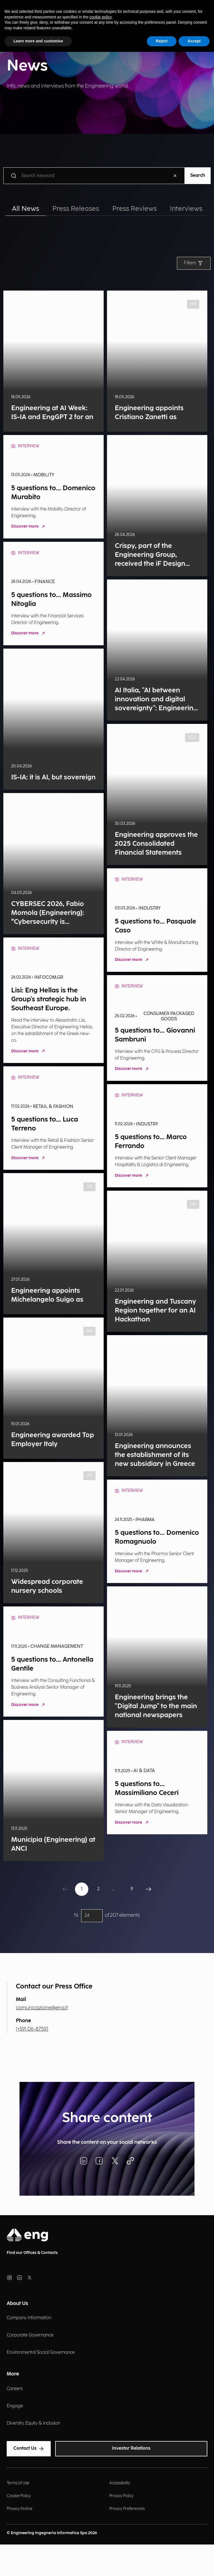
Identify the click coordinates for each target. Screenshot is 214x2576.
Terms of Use (18, 2483)
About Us (17, 2303)
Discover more (28, 527)
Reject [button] (161, 41)
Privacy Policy (121, 2495)
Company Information (29, 2318)
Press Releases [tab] (75, 209)
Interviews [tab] (186, 209)
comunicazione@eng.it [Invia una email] (42, 2008)
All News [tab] (25, 209)
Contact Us (28, 2448)
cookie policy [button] (100, 17)
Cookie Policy (19, 2495)
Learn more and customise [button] (38, 41)
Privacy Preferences (127, 2508)
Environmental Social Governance (41, 2352)
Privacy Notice (19, 2508)
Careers (15, 2388)
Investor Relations (131, 2448)
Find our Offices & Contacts (32, 2252)
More (13, 2374)
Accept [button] (194, 41)
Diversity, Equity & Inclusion (33, 2423)
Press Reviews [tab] (134, 209)
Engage (15, 2406)
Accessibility (119, 2483)
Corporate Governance (30, 2335)
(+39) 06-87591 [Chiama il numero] (32, 2029)
